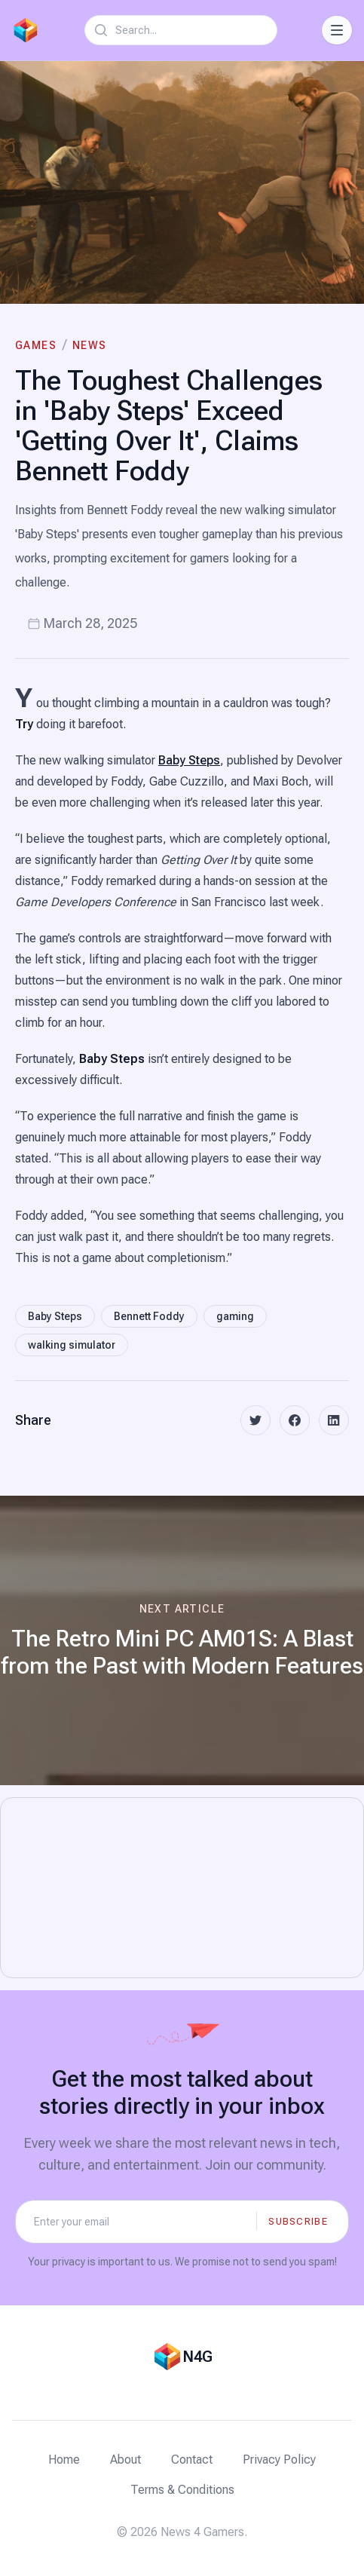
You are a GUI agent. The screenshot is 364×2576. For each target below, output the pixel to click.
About (125, 2459)
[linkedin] (334, 1420)
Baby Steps (189, 760)
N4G (197, 2357)
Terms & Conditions (182, 2490)
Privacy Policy (279, 2459)
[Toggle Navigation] (337, 30)
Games (36, 345)
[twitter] (255, 1420)
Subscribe (298, 2221)
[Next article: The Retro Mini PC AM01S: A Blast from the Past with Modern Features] (182, 1640)
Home (64, 2459)
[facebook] (295, 1420)
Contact (192, 2459)
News (89, 345)
